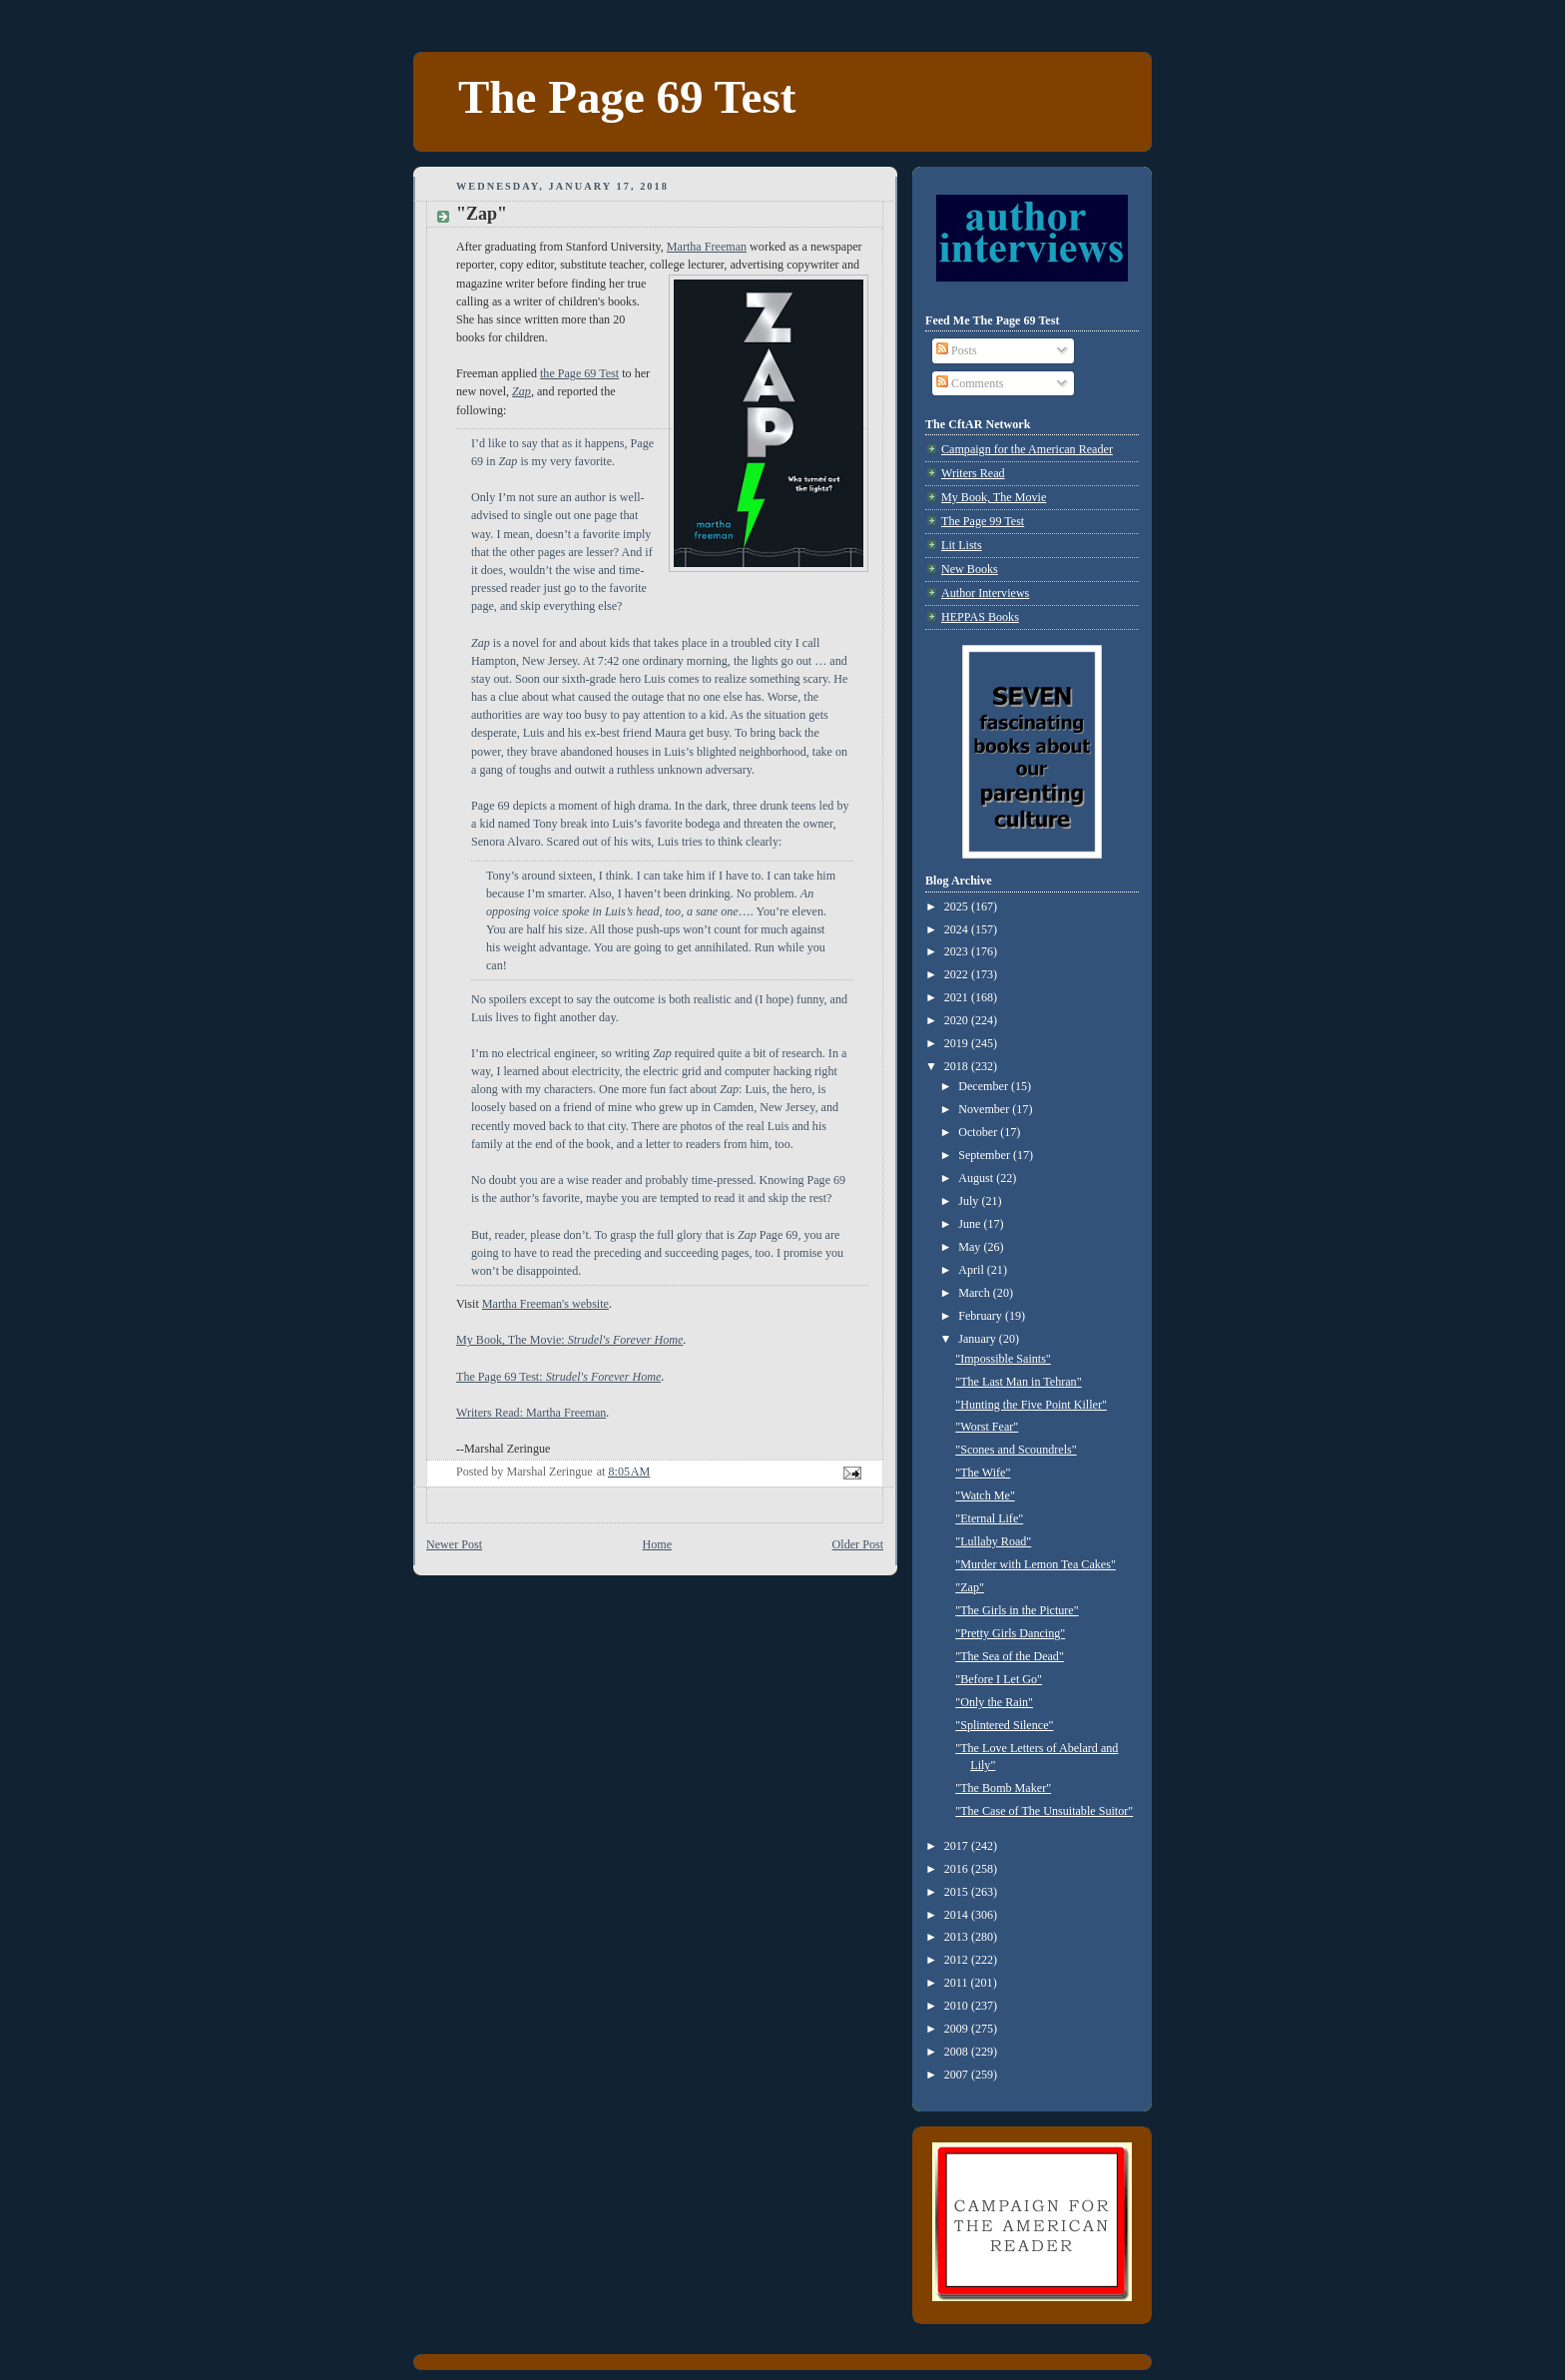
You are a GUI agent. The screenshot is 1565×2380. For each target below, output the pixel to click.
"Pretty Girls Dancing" (1010, 1633)
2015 (957, 1892)
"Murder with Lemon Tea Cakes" (1035, 1564)
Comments (969, 383)
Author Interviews (985, 593)
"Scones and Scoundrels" (1015, 1450)
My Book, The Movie (993, 497)
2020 (957, 1020)
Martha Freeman (707, 247)
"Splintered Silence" (1004, 1725)
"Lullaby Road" (993, 1541)
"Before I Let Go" (998, 1679)
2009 (957, 2029)
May (970, 1247)
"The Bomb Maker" (1003, 1788)
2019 (957, 1043)
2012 (957, 1960)
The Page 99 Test (982, 521)
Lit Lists (961, 545)
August (977, 1178)
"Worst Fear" (986, 1427)
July (969, 1201)
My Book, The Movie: (569, 1340)
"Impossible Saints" (1003, 1359)
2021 (957, 997)
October (979, 1132)
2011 (957, 1983)
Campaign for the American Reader (1027, 449)
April (972, 1270)
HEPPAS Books (980, 617)
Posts (956, 350)
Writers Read (973, 473)
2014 (957, 1915)
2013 (957, 1937)
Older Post (857, 1544)
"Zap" (969, 1587)
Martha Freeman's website (545, 1304)
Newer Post (454, 1544)
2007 (957, 2075)
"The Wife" (982, 1473)
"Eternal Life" (989, 1518)
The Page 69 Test (626, 97)
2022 (957, 974)
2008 (957, 2052)
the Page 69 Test (579, 373)
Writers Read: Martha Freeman (531, 1413)
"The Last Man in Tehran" (1018, 1382)
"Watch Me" (985, 1495)
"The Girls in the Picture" (1016, 1610)
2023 (957, 951)
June (970, 1224)
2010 (957, 2006)
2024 (957, 929)
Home (658, 1544)
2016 (957, 1869)
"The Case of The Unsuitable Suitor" (1044, 1811)
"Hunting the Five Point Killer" (1031, 1405)
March (975, 1293)
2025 (957, 906)
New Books (969, 569)
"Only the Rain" (994, 1702)
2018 (957, 1066)
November (985, 1109)
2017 (957, 1846)
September (985, 1155)
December (984, 1086)
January (978, 1339)
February (981, 1316)
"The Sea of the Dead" (1009, 1656)
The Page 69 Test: (558, 1377)
